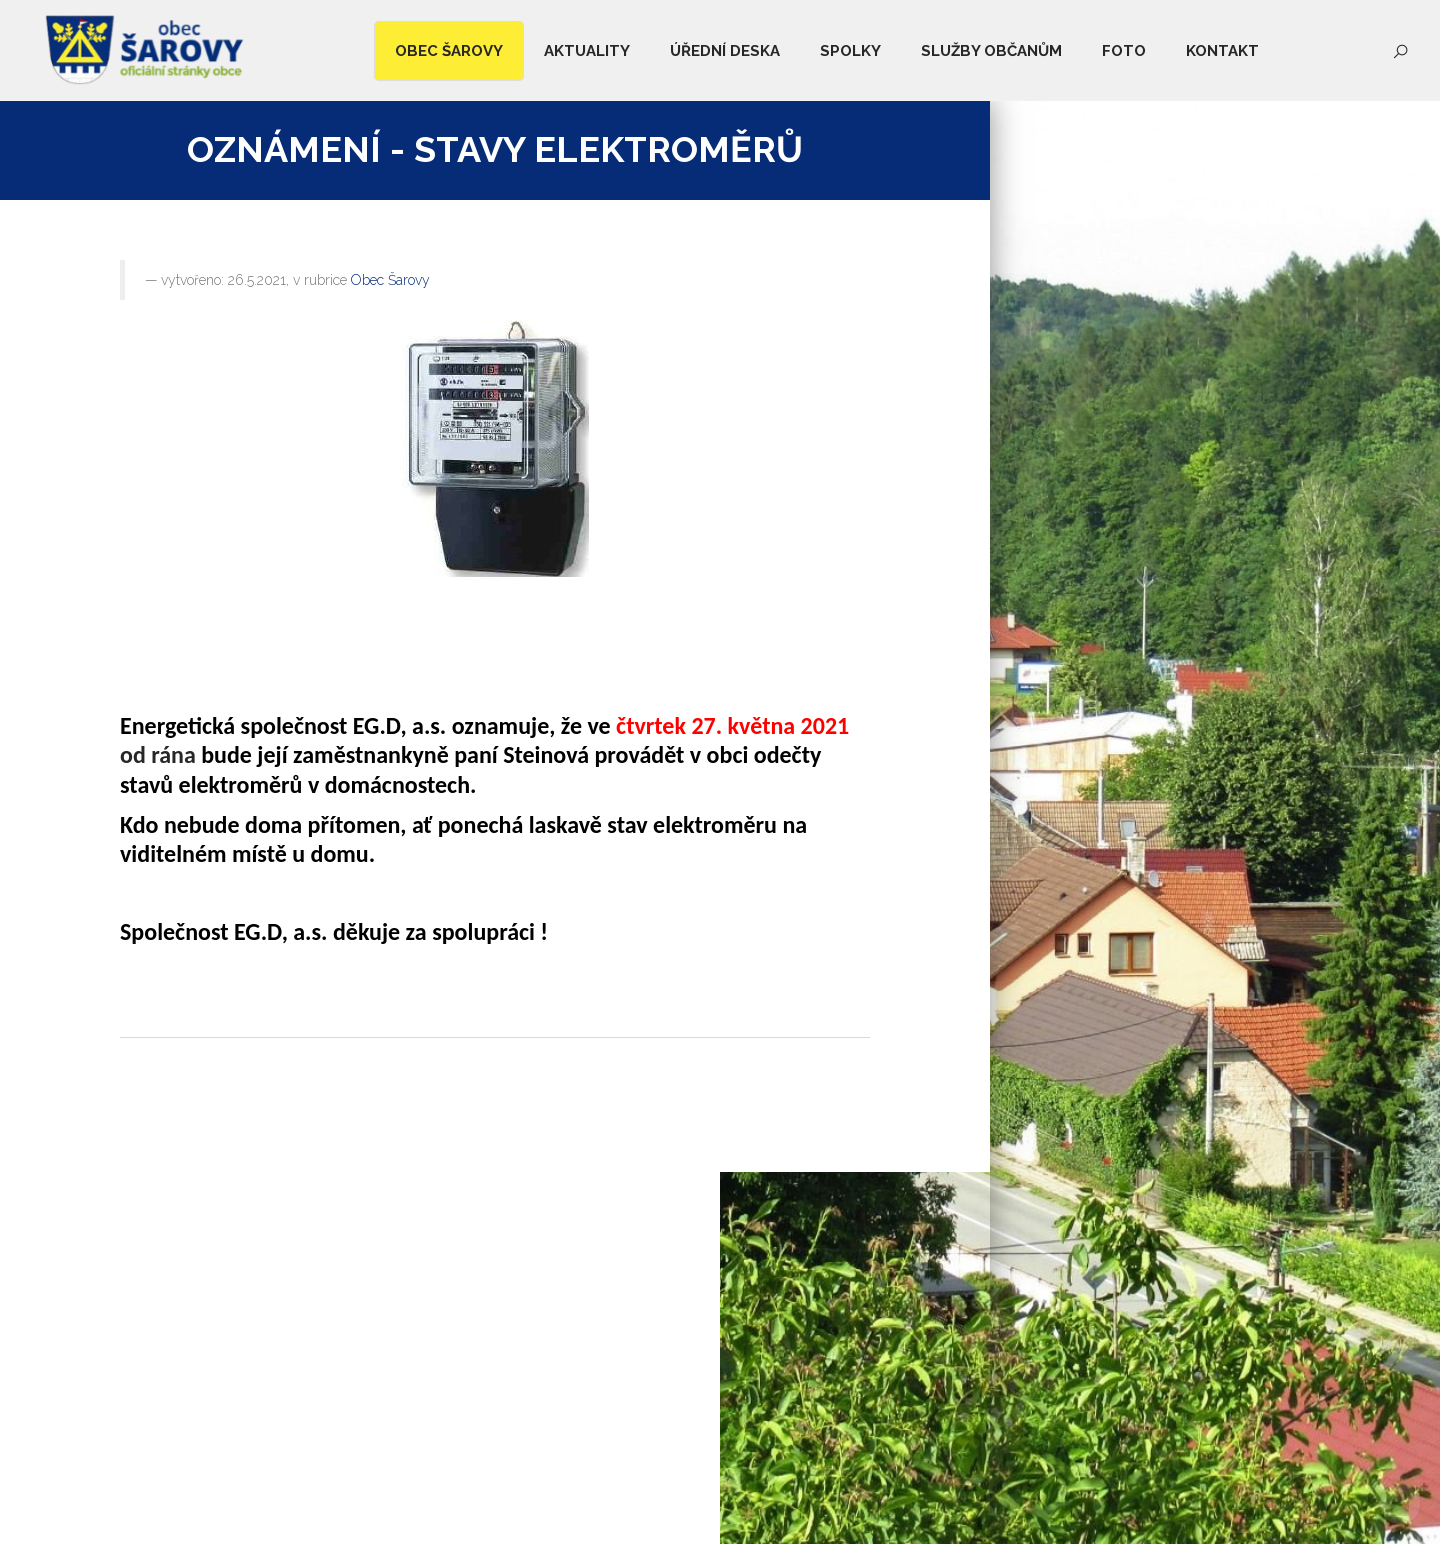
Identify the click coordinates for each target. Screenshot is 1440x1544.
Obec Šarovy (390, 280)
